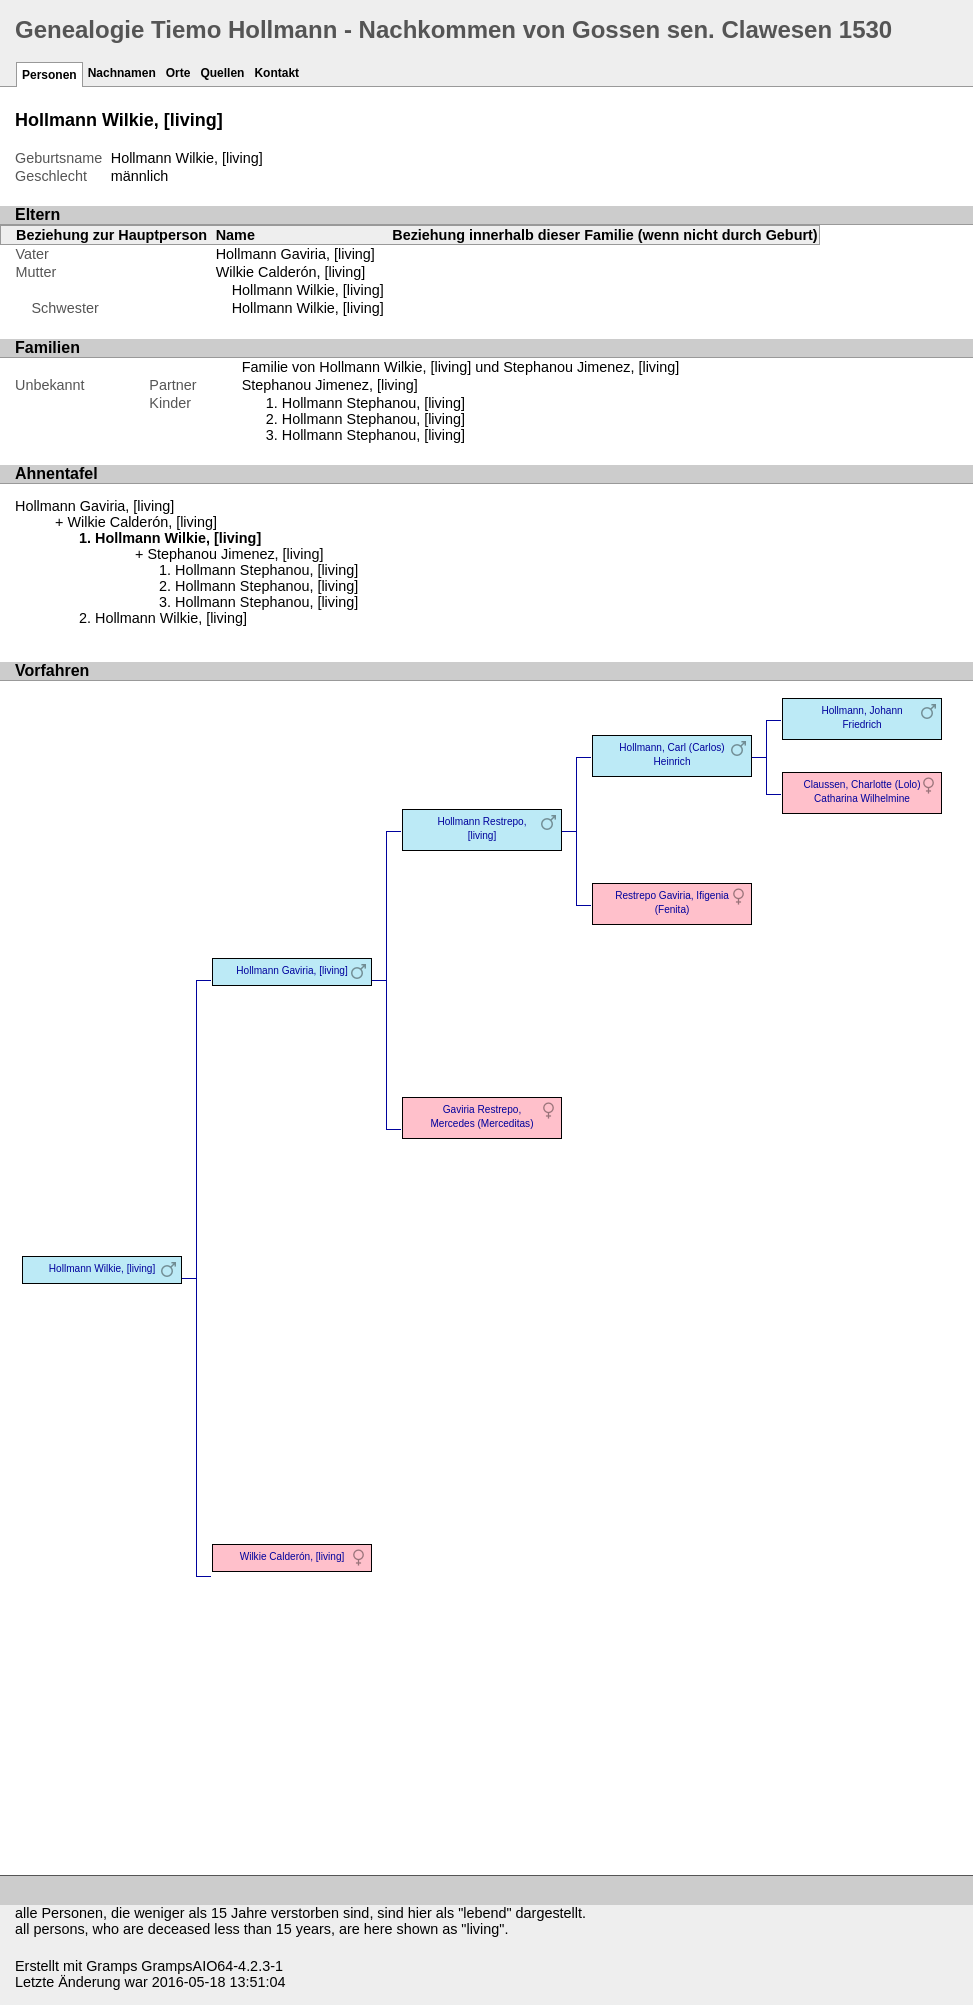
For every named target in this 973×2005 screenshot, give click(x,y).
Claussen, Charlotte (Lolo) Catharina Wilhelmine (861, 791)
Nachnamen (122, 73)
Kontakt (276, 73)
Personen (49, 75)
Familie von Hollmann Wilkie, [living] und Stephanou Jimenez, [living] (461, 367)
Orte (178, 73)
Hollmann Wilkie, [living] (308, 290)
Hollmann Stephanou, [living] (373, 403)
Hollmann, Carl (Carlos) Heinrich (671, 754)
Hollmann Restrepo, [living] (481, 828)
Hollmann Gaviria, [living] (295, 254)
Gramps (111, 1966)
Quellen (222, 73)
